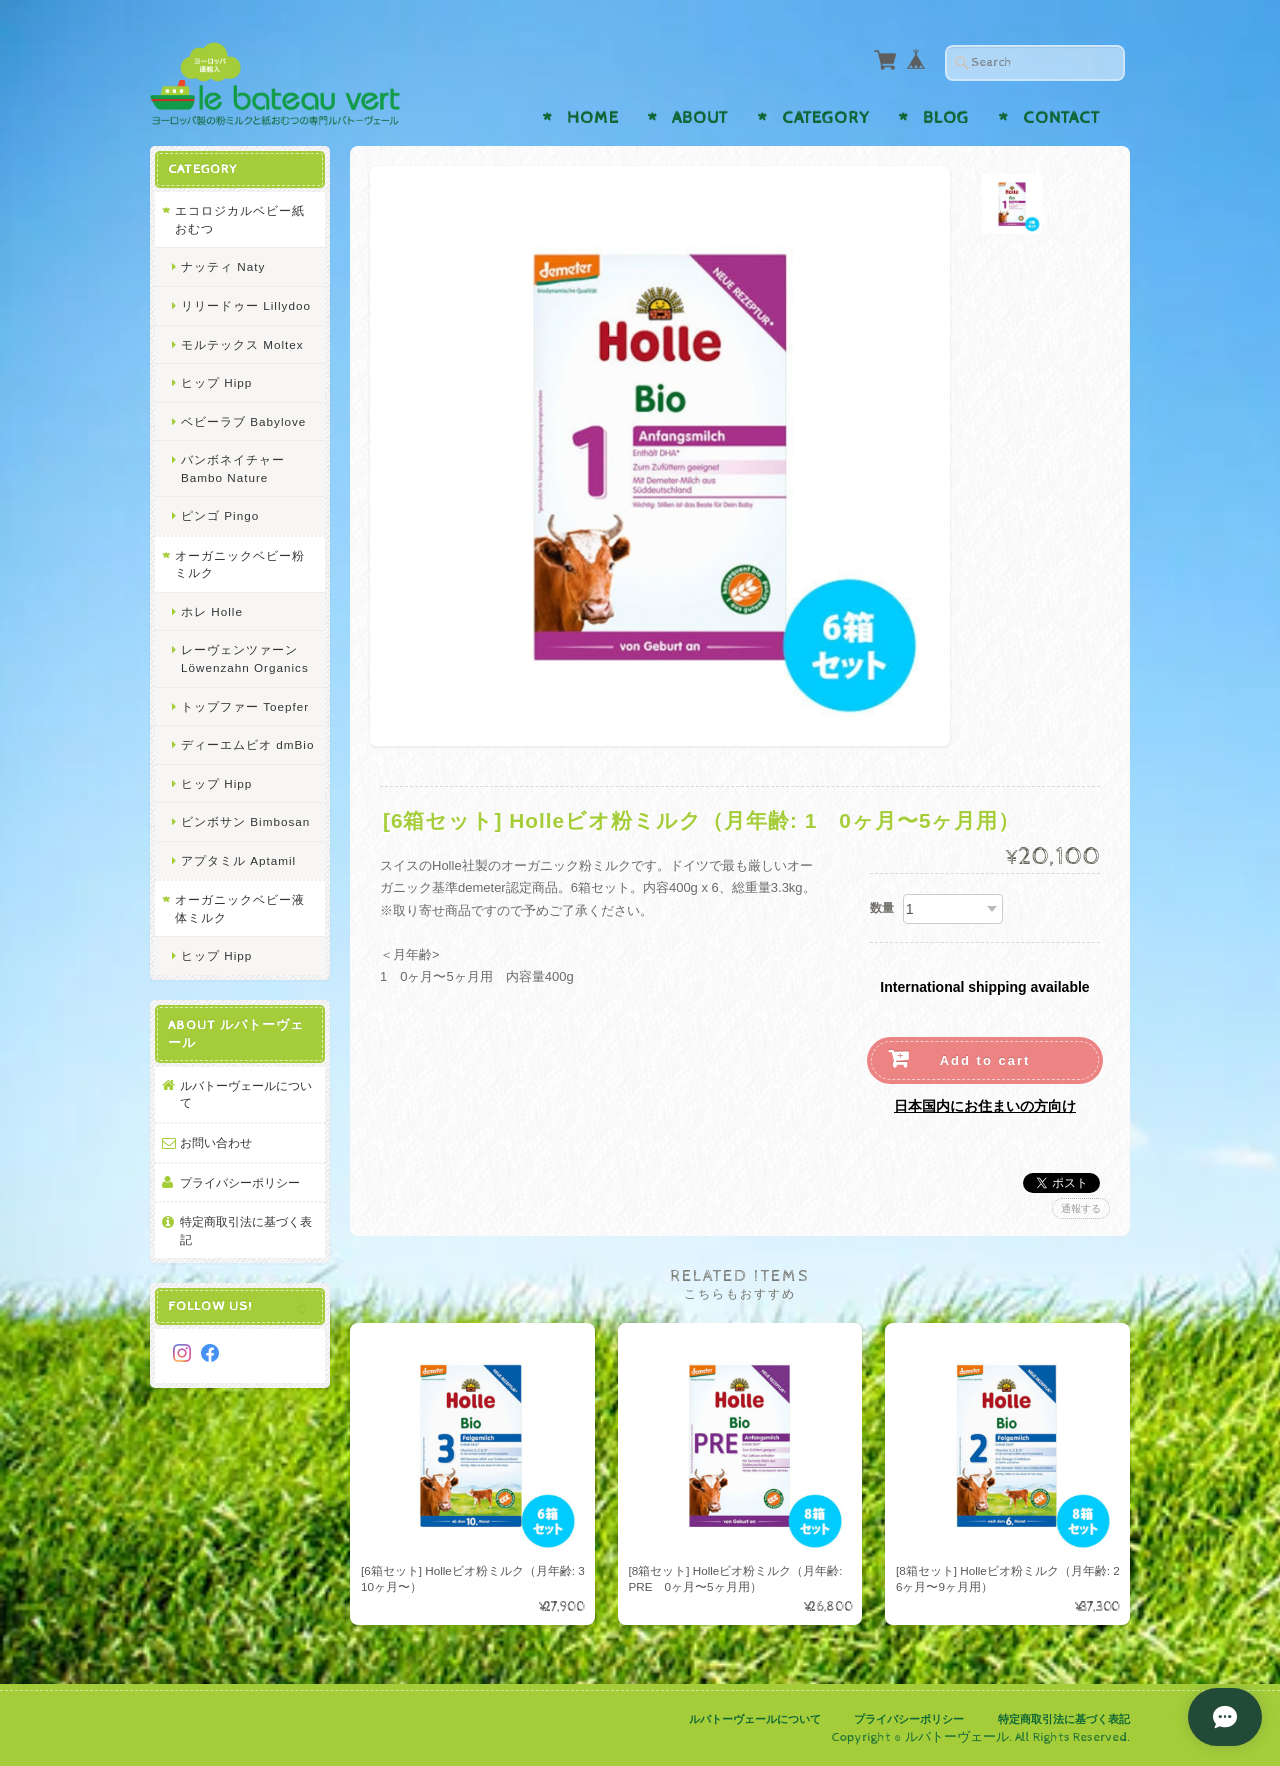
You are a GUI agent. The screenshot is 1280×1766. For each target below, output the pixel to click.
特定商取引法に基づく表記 (246, 1230)
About (700, 118)
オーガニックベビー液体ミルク (240, 908)
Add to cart (985, 1060)
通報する (1081, 1208)
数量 (882, 908)
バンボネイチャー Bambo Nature (233, 468)
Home (593, 118)
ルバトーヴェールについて (246, 1094)
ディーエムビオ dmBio (247, 744)
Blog (946, 118)
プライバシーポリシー (240, 1182)
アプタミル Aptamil (238, 860)
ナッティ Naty (223, 266)
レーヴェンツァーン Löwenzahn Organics (245, 658)
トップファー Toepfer (245, 706)
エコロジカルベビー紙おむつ (240, 219)
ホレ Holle (212, 611)
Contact (1061, 118)
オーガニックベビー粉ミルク (240, 564)
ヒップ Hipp (216, 382)
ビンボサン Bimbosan (245, 821)
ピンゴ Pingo (220, 515)
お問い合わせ (216, 1142)
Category (826, 118)
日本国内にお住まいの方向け (985, 1106)
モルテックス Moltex (242, 344)
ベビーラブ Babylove (243, 421)
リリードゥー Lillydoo (246, 305)
